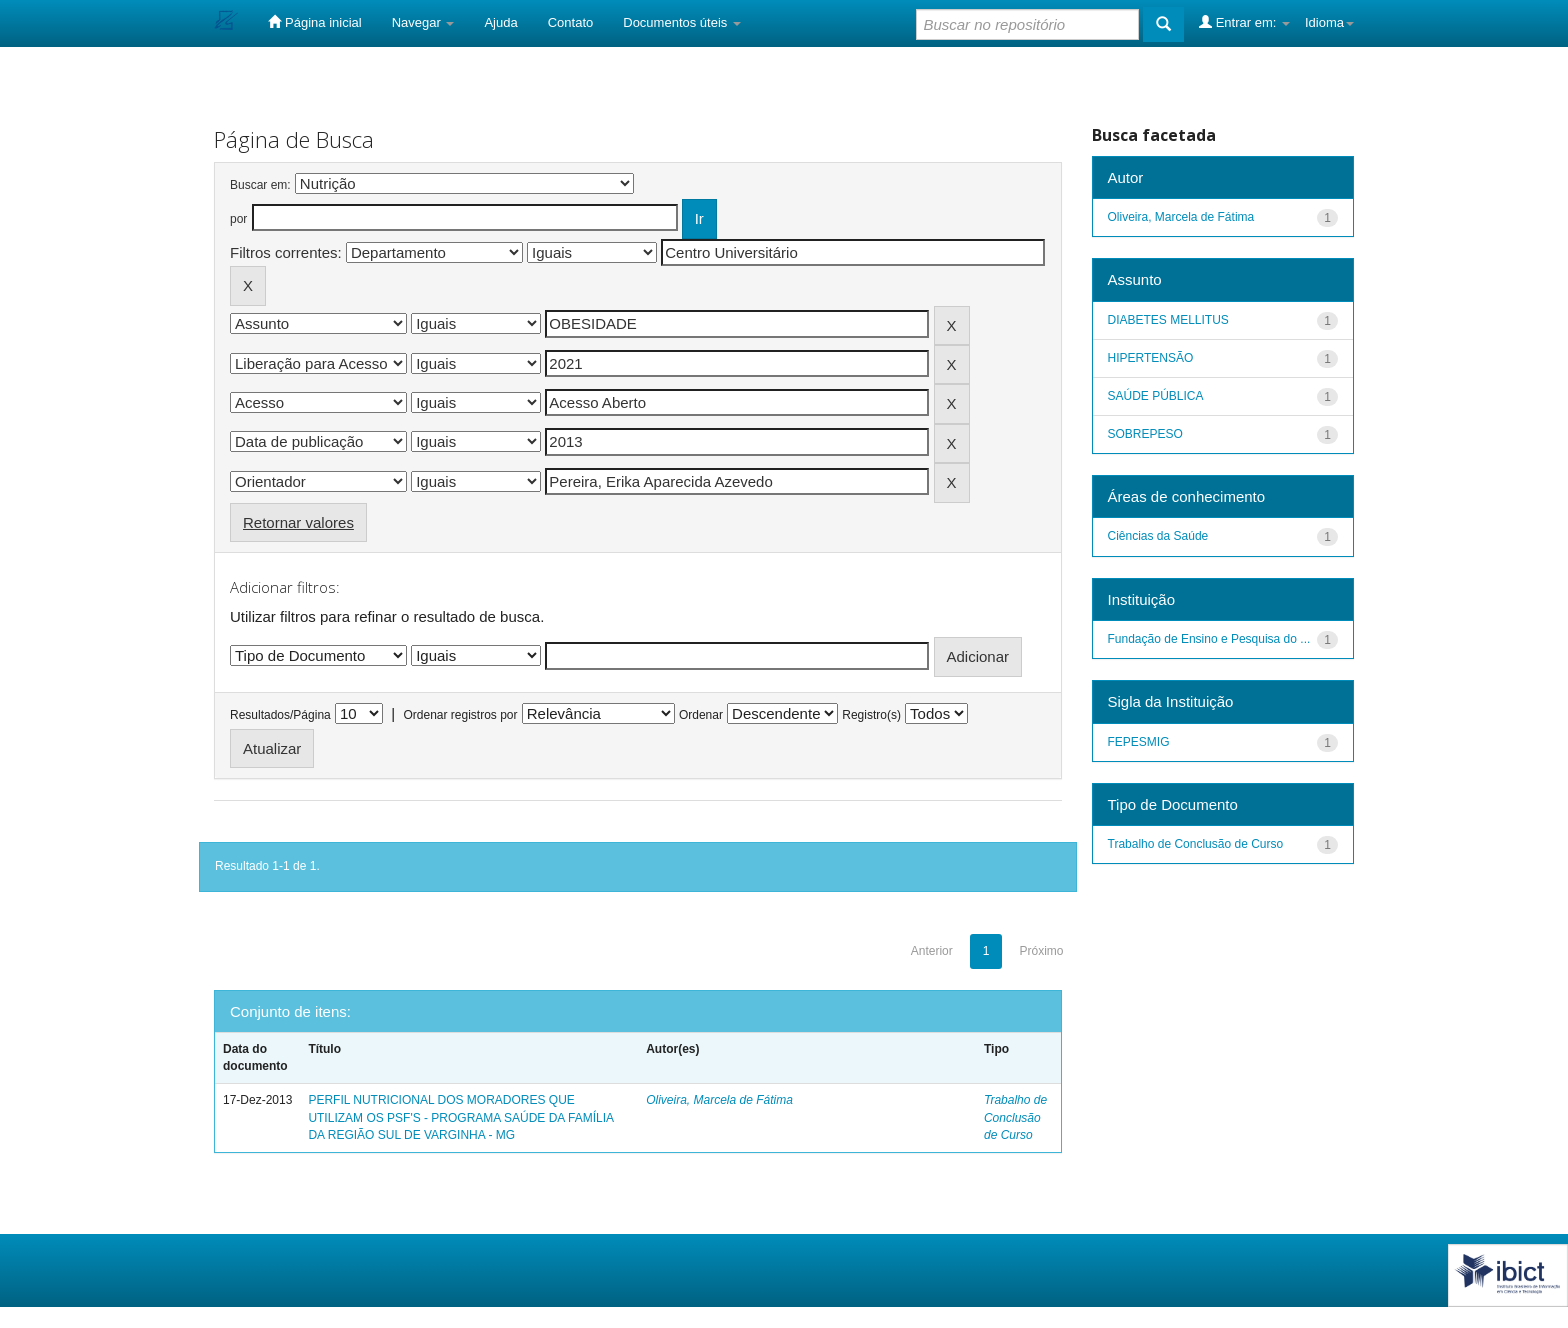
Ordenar (701, 715)
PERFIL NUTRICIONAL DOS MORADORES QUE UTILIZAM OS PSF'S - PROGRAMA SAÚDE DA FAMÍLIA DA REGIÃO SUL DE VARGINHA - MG (460, 1117)
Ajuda (500, 22)
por (238, 219)
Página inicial (314, 22)
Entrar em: (1244, 22)
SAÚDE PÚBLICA (1156, 396)
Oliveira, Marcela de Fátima (719, 1100)
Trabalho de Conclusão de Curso (1015, 1117)
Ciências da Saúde (1158, 536)
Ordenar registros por (460, 715)
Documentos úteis (682, 22)
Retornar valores (298, 522)
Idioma (1329, 22)
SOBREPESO (1145, 434)
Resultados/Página (280, 715)
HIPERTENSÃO (1151, 358)
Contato (571, 22)
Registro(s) (871, 715)
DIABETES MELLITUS (1168, 320)
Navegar (423, 22)
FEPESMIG (1139, 742)
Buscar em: (260, 185)
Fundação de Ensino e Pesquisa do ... (1209, 639)
